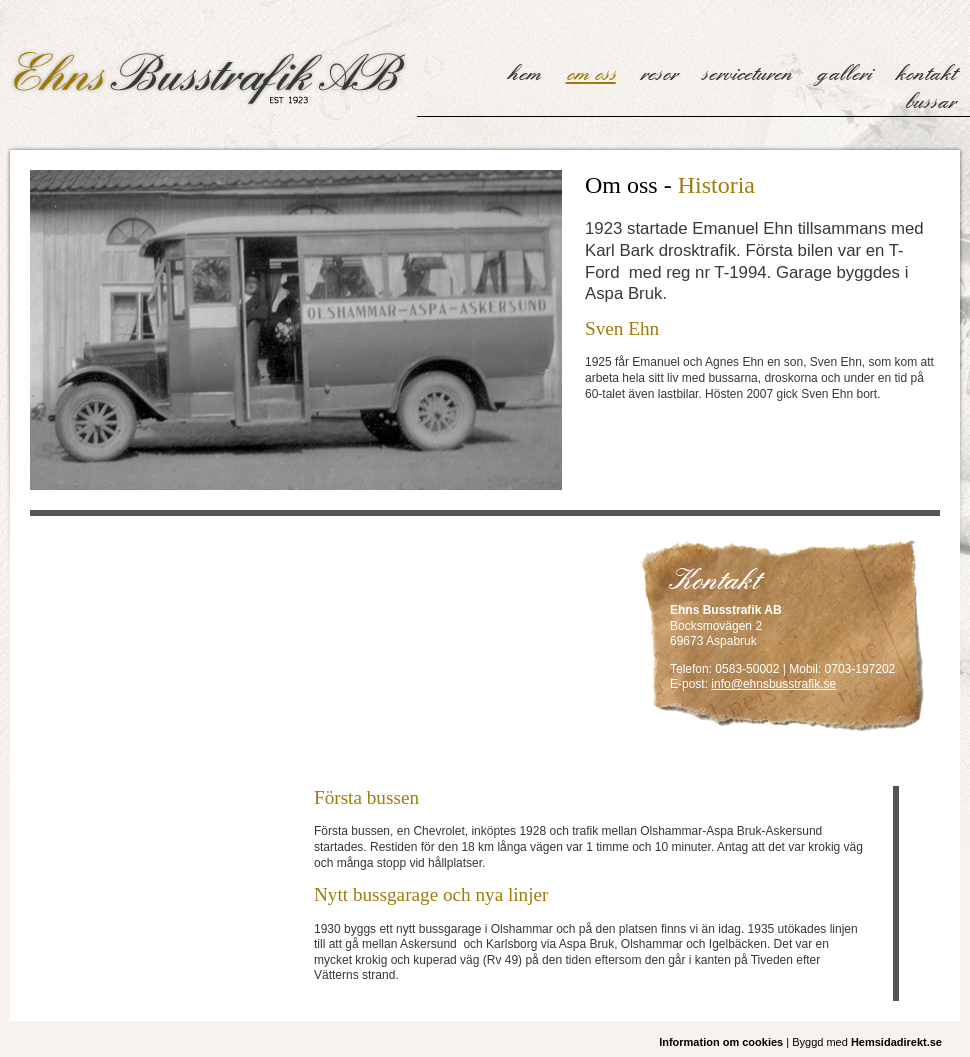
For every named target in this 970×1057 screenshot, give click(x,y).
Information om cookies (721, 1042)
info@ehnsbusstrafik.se (773, 684)
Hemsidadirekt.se (896, 1042)
